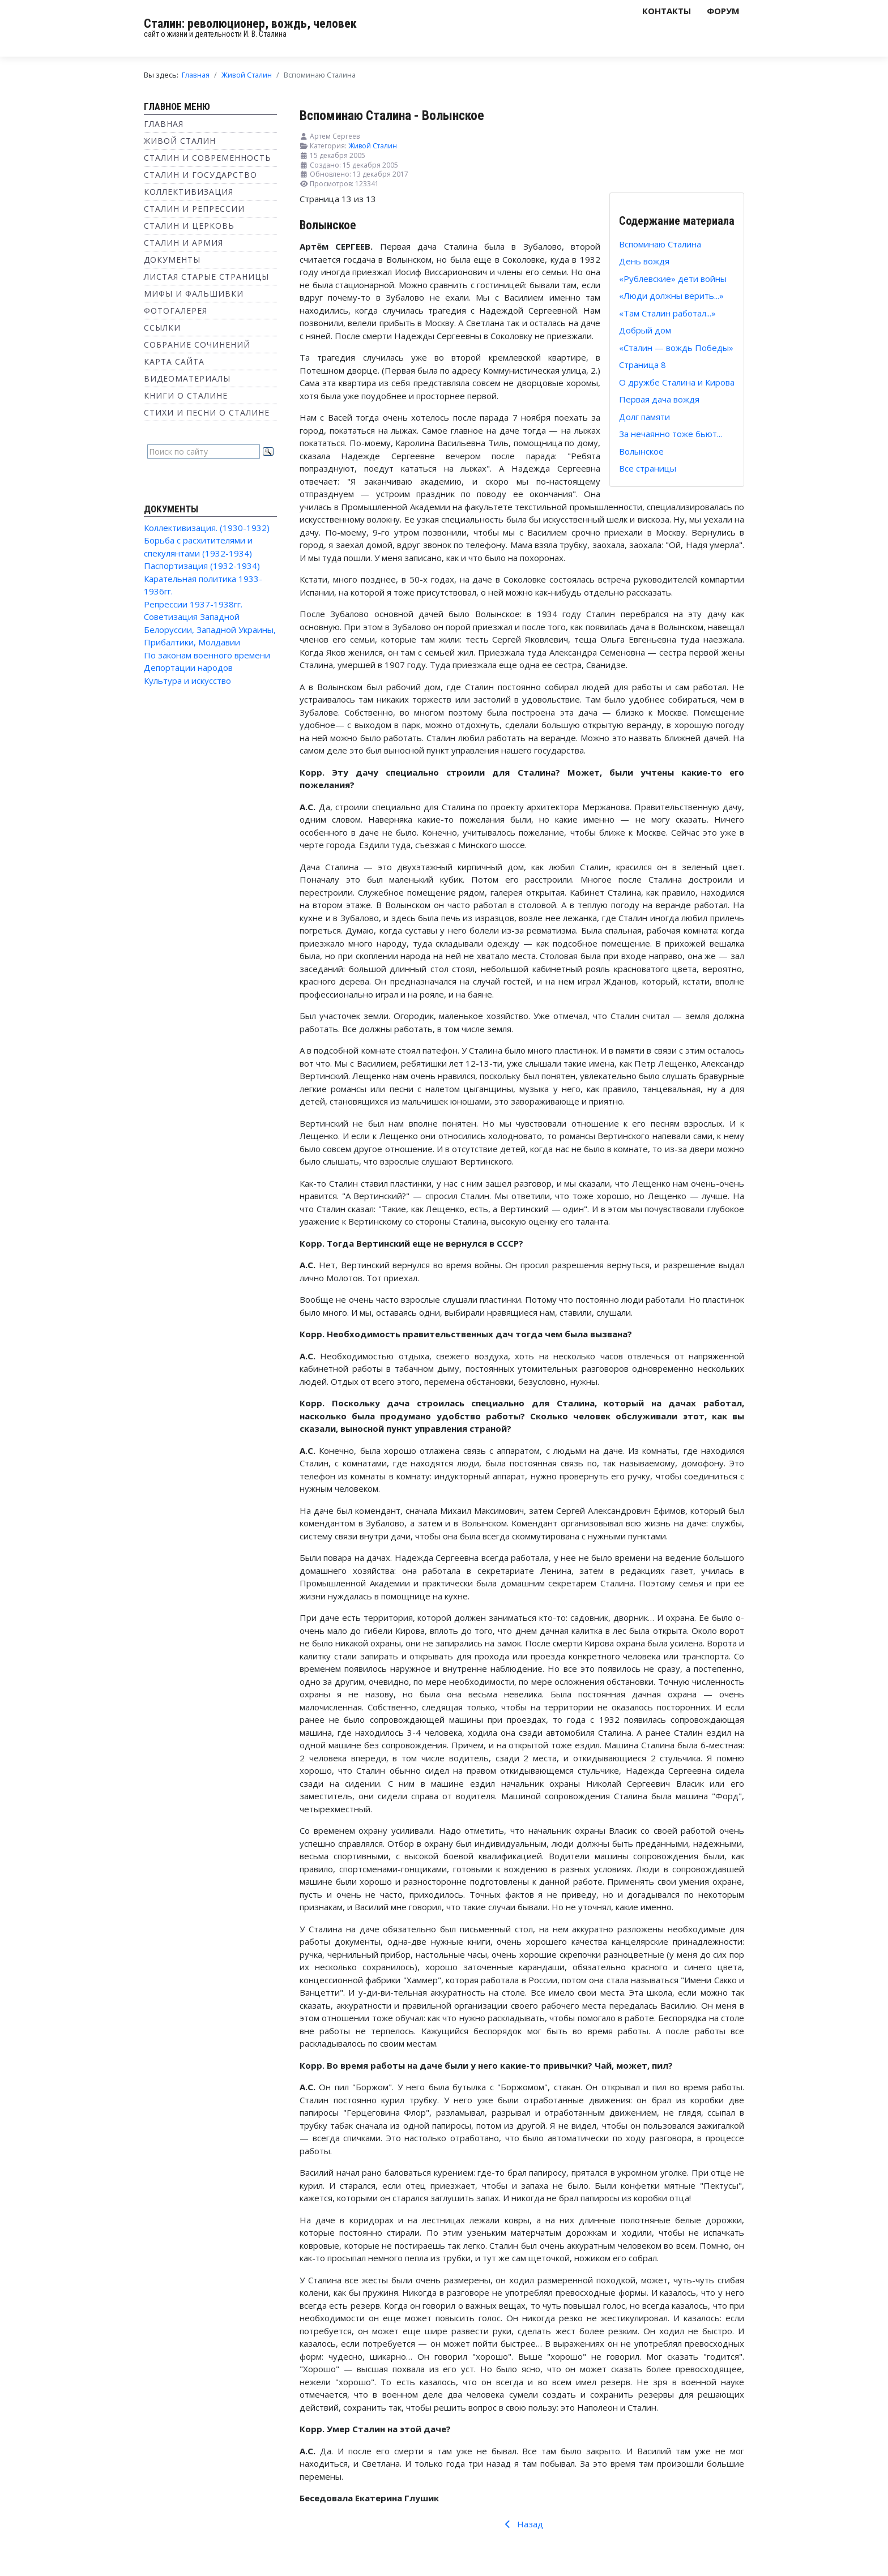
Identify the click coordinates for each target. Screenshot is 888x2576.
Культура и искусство (187, 680)
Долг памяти (644, 416)
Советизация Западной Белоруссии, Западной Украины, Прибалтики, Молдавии (210, 629)
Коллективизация (188, 191)
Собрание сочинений (197, 344)
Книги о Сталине (186, 395)
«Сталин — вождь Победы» (676, 347)
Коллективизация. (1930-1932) (207, 527)
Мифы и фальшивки (194, 293)
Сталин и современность (207, 157)
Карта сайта (174, 361)
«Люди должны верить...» (671, 295)
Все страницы (647, 468)
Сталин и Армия (183, 242)
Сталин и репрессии (194, 208)
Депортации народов (188, 667)
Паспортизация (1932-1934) (202, 565)
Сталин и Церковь (189, 225)
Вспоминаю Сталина (660, 244)
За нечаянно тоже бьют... (670, 433)
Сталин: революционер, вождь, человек (250, 23)
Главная (163, 123)
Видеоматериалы (187, 378)
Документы (172, 259)
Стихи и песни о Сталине (207, 412)
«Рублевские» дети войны (673, 278)
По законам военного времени (207, 655)
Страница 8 (642, 364)
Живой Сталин (180, 140)
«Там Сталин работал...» (667, 313)
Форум (723, 10)
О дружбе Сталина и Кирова (677, 382)
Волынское (641, 451)
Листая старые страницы (206, 276)
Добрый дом (645, 330)
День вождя (644, 261)
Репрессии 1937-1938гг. (193, 604)
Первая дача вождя (659, 399)
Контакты (666, 10)
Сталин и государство (200, 174)
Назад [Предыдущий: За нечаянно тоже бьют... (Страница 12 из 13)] (522, 2524)
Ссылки (162, 327)
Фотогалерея (175, 310)
